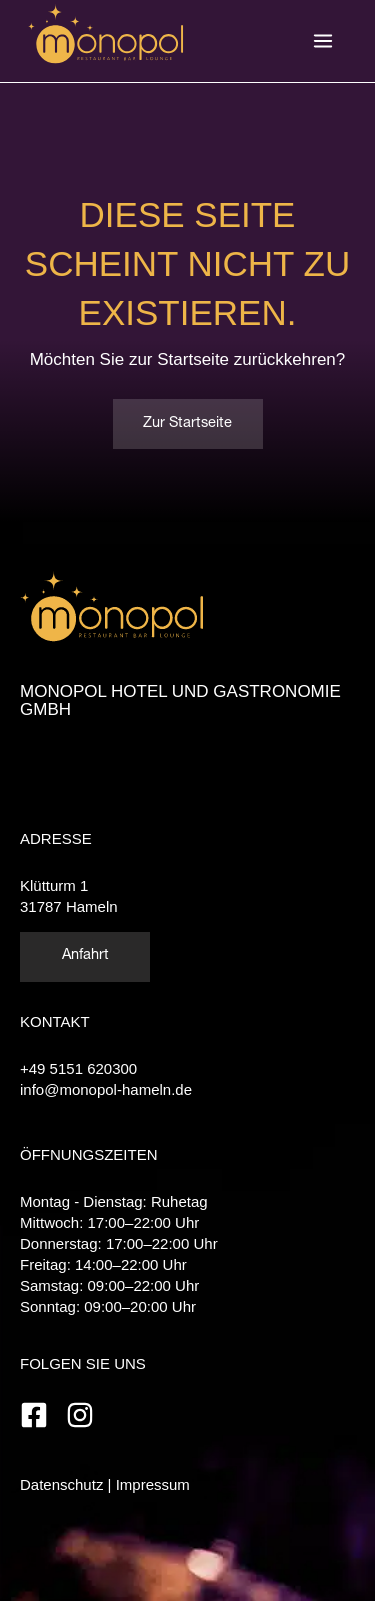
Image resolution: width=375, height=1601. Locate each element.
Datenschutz (61, 1484)
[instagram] (84, 1415)
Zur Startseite (187, 424)
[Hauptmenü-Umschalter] (323, 41)
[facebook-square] (41, 1415)
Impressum (153, 1484)
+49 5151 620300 (78, 1068)
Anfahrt (85, 956)
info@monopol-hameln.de (106, 1089)
